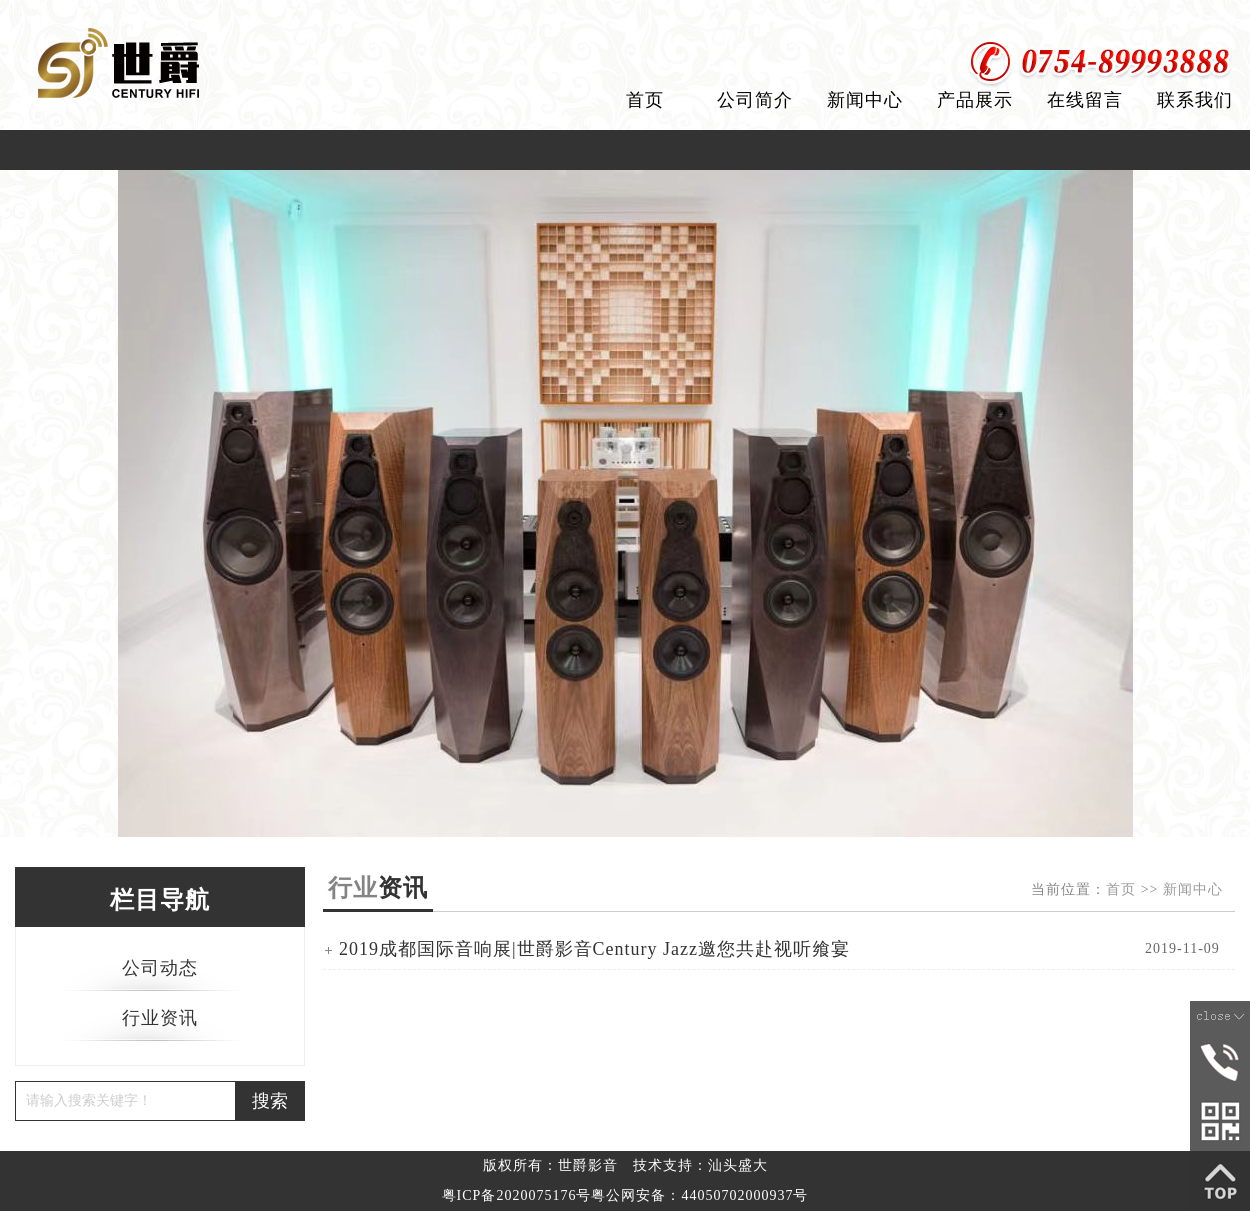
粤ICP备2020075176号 (517, 1195)
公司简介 (755, 100)
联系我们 (1195, 100)
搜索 (270, 1101)
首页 (645, 100)
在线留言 (1085, 100)
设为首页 (1113, 19)
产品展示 (975, 100)
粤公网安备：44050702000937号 (699, 1195)
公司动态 (160, 968)
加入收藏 (1208, 19)
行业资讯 (160, 1018)
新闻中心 (865, 100)
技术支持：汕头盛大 (700, 1165)
